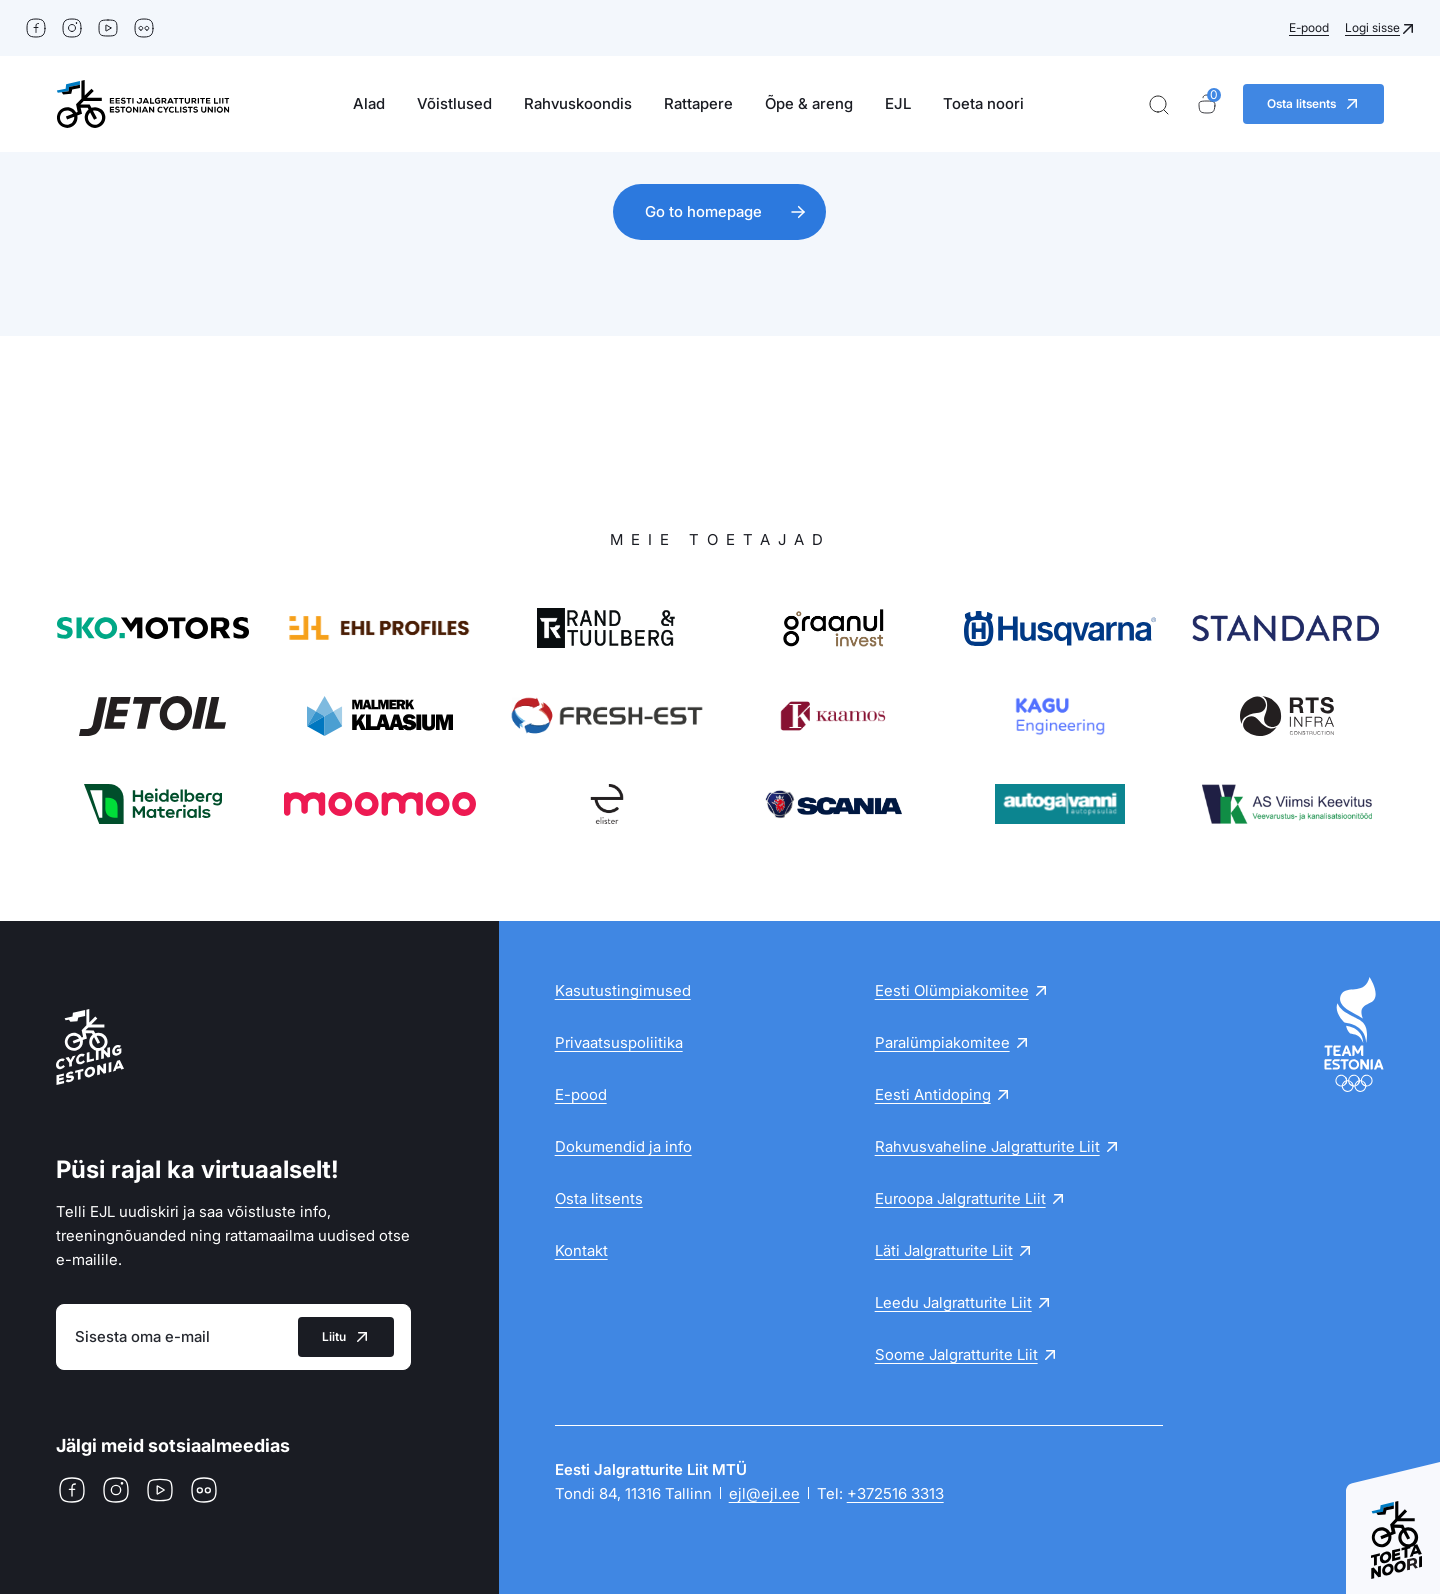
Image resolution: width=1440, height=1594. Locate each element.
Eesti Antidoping (933, 1094)
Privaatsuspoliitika (619, 1042)
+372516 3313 (895, 1493)
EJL (898, 103)
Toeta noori (983, 103)
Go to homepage (703, 211)
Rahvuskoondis (578, 103)
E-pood (1309, 27)
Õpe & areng (809, 103)
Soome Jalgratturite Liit (956, 1354)
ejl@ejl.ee (764, 1493)
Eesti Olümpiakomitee (952, 990)
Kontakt (581, 1250)
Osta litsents (599, 1198)
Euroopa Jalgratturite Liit (960, 1198)
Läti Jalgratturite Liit (944, 1250)
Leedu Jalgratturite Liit (953, 1302)
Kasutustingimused (623, 990)
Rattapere (698, 103)
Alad (369, 103)
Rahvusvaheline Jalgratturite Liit (987, 1146)
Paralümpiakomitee (942, 1042)
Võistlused (454, 103)
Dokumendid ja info (623, 1146)
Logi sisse (1372, 27)
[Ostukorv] (1207, 104)
